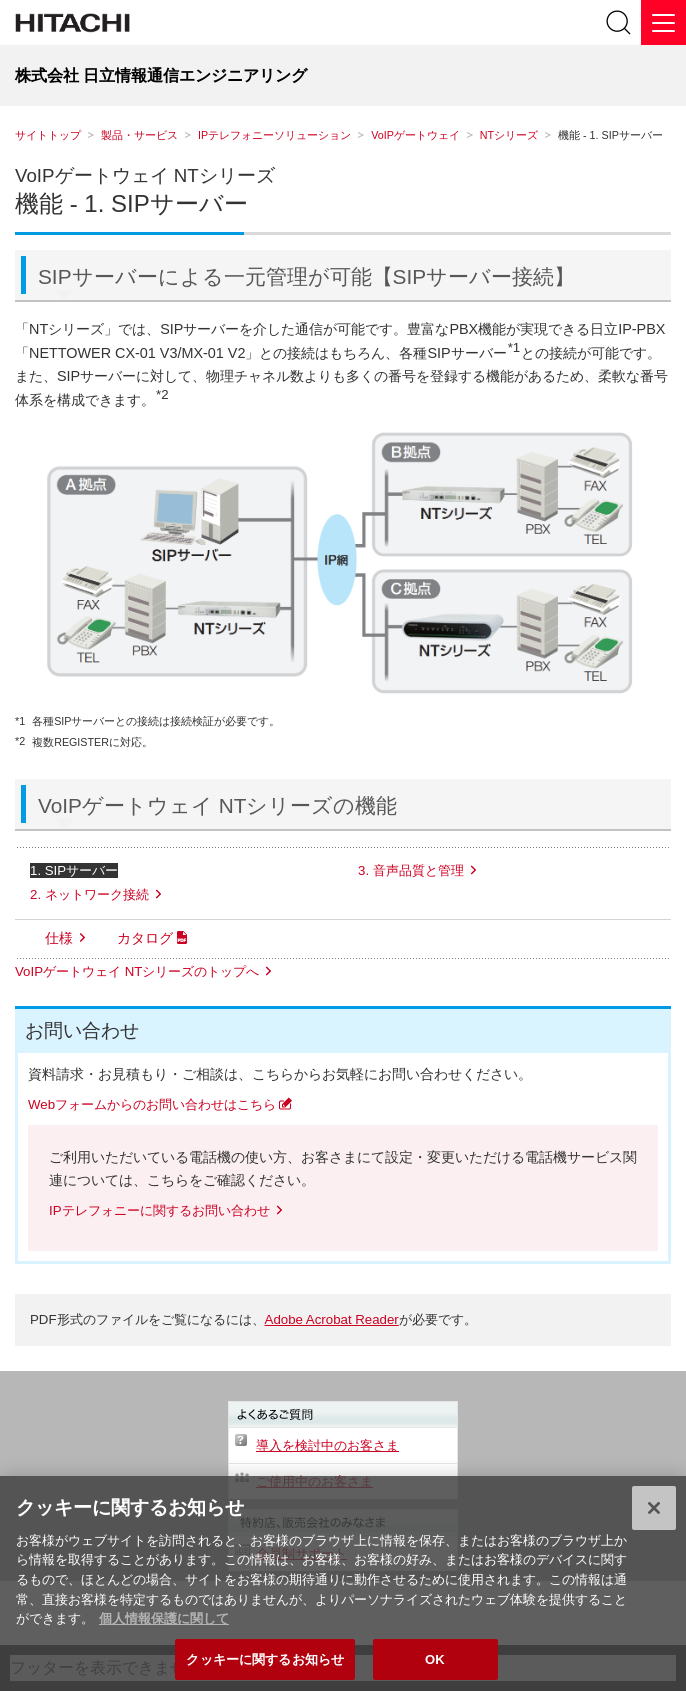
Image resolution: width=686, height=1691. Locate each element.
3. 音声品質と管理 (411, 870)
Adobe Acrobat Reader (332, 1319)
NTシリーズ (509, 135)
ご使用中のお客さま (314, 1481)
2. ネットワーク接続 (89, 894)
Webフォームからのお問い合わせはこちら (152, 1104)
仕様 (59, 938)
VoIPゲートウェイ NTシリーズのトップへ (137, 971)
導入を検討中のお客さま (327, 1445)
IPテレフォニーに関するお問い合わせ (159, 1210)
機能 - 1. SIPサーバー (131, 203)
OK (435, 1666)
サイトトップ (48, 135)
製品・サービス (139, 135)
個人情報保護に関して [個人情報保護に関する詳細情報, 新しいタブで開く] (164, 1626)
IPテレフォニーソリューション (274, 135)
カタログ (145, 938)
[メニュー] (663, 22)
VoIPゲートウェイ (415, 135)
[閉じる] (654, 1516)
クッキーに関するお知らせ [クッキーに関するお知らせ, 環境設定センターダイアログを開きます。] (265, 1666)
